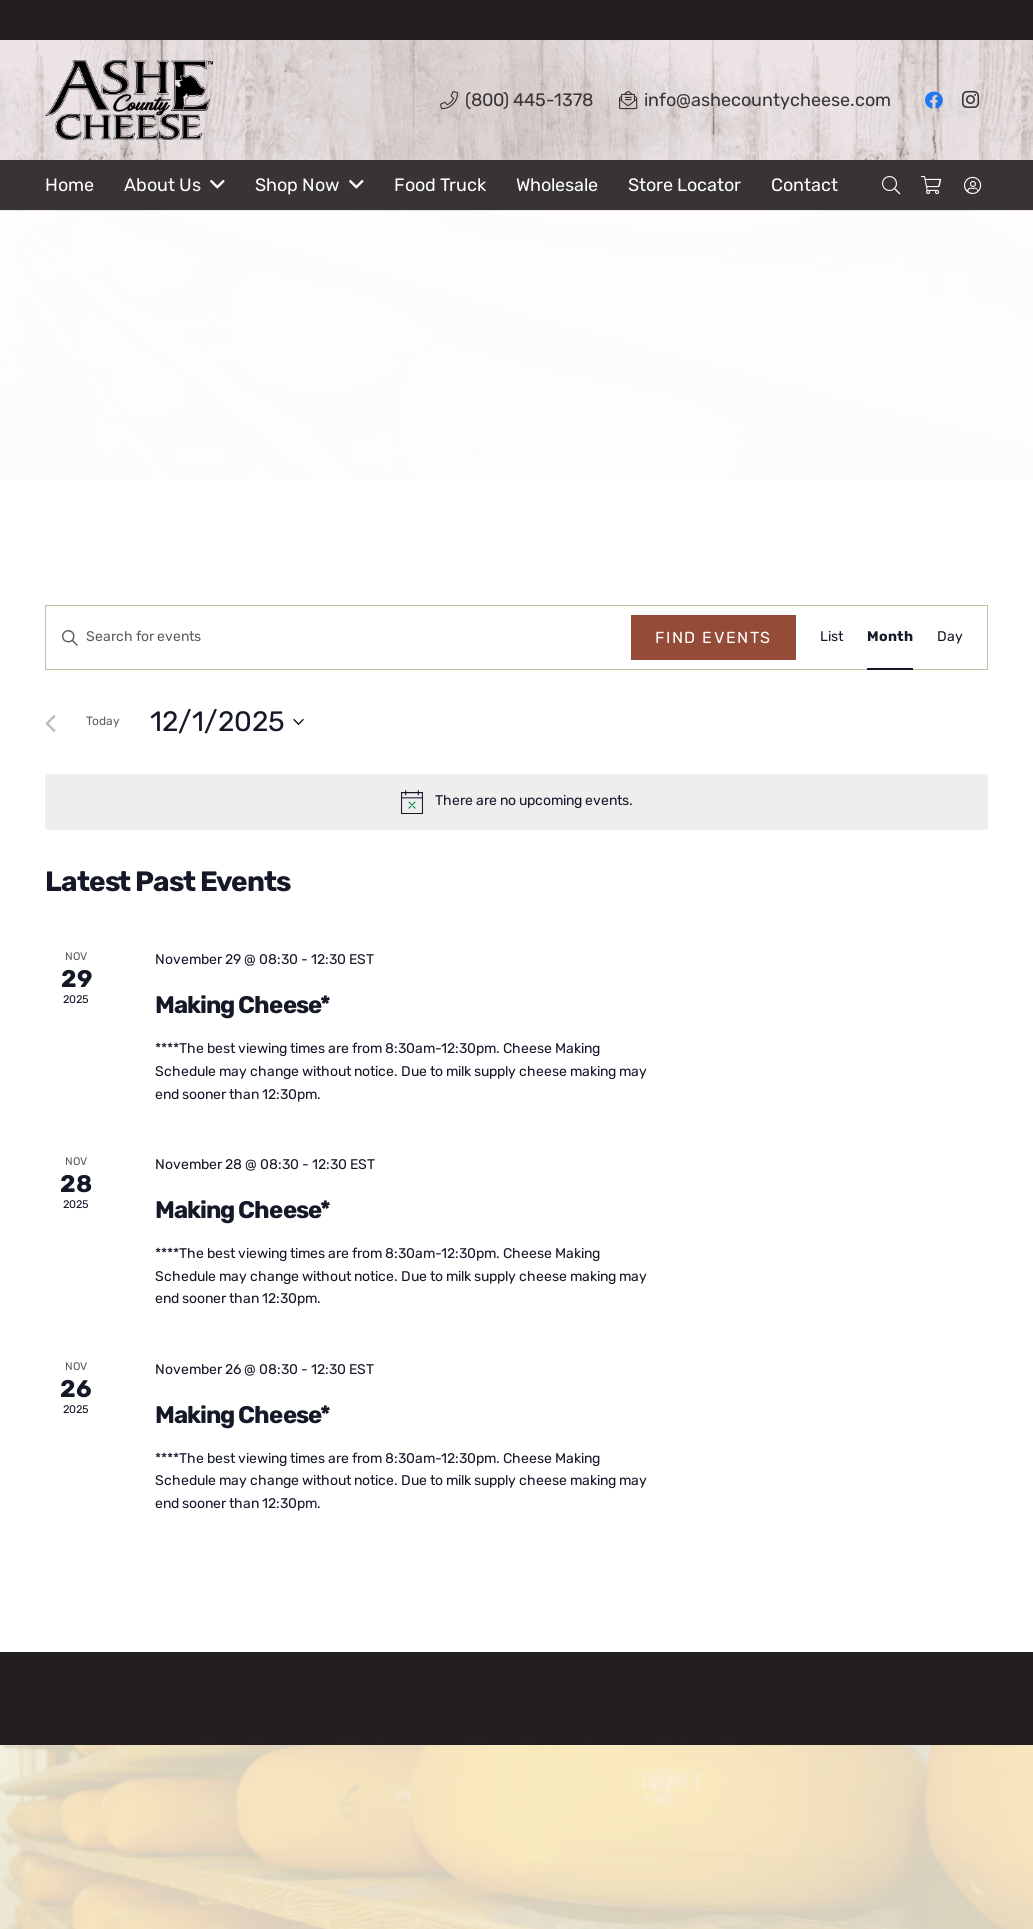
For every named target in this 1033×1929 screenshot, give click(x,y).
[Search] (891, 185)
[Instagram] (970, 100)
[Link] (129, 100)
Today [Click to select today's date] (103, 721)
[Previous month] (50, 723)
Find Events (713, 637)
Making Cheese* (242, 1005)
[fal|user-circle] (976, 185)
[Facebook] (934, 100)
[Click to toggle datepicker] (227, 722)
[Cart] (931, 185)
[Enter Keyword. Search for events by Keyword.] (338, 637)
